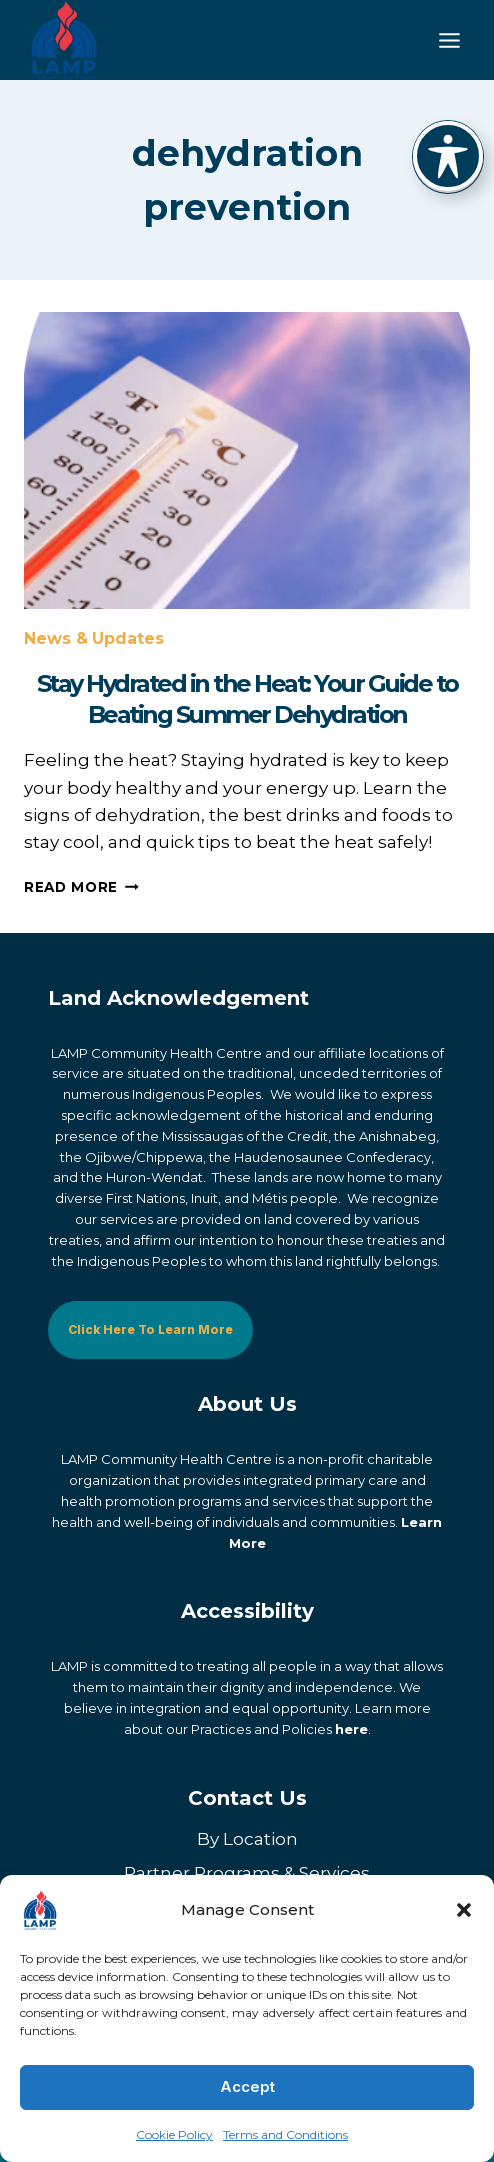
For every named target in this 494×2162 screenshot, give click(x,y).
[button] (464, 1910)
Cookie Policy (174, 2134)
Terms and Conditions (285, 2134)
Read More (81, 887)
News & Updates (94, 638)
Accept (247, 2086)
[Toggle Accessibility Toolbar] (448, 156)
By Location (247, 1839)
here (351, 1729)
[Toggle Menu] (449, 40)
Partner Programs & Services (247, 1873)
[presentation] (247, 460)
